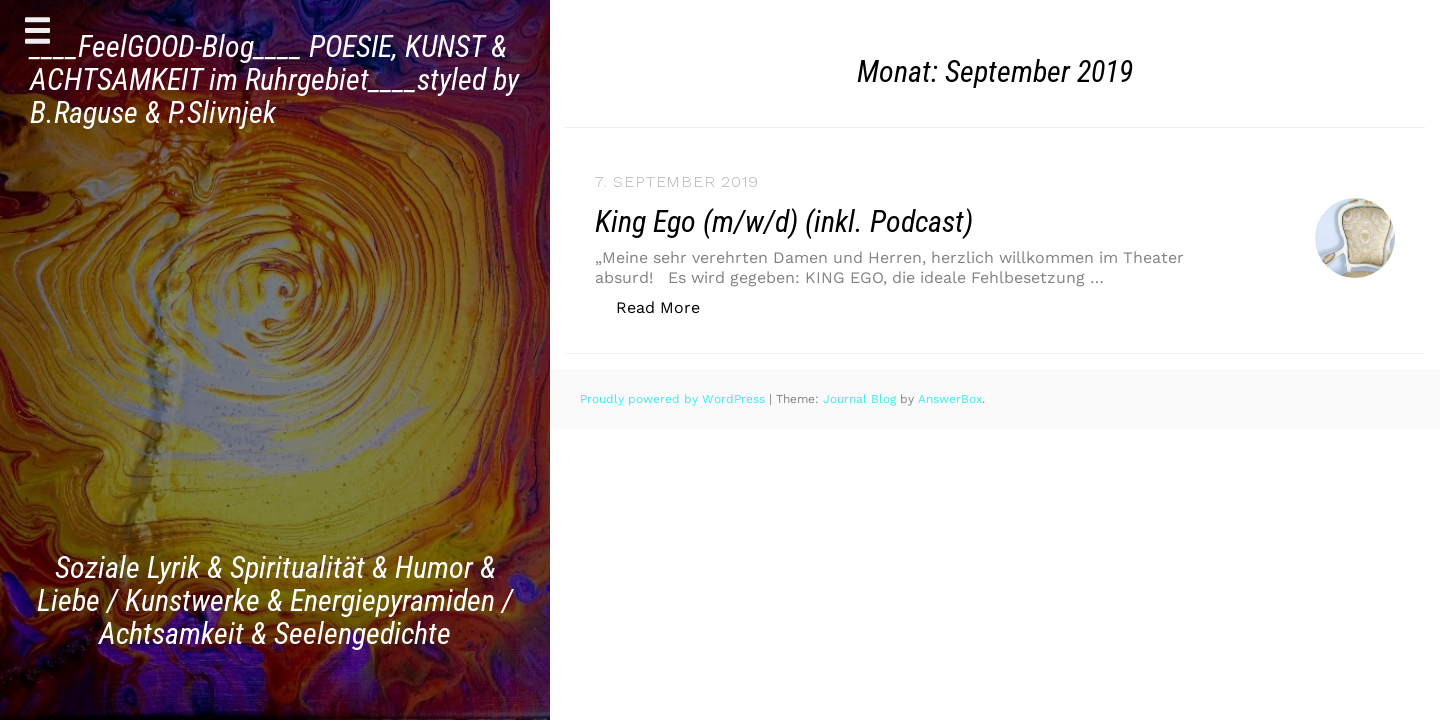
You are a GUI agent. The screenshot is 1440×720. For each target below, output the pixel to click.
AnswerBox (950, 399)
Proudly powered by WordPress (674, 399)
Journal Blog (861, 399)
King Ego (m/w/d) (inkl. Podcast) (784, 221)
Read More (668, 306)
